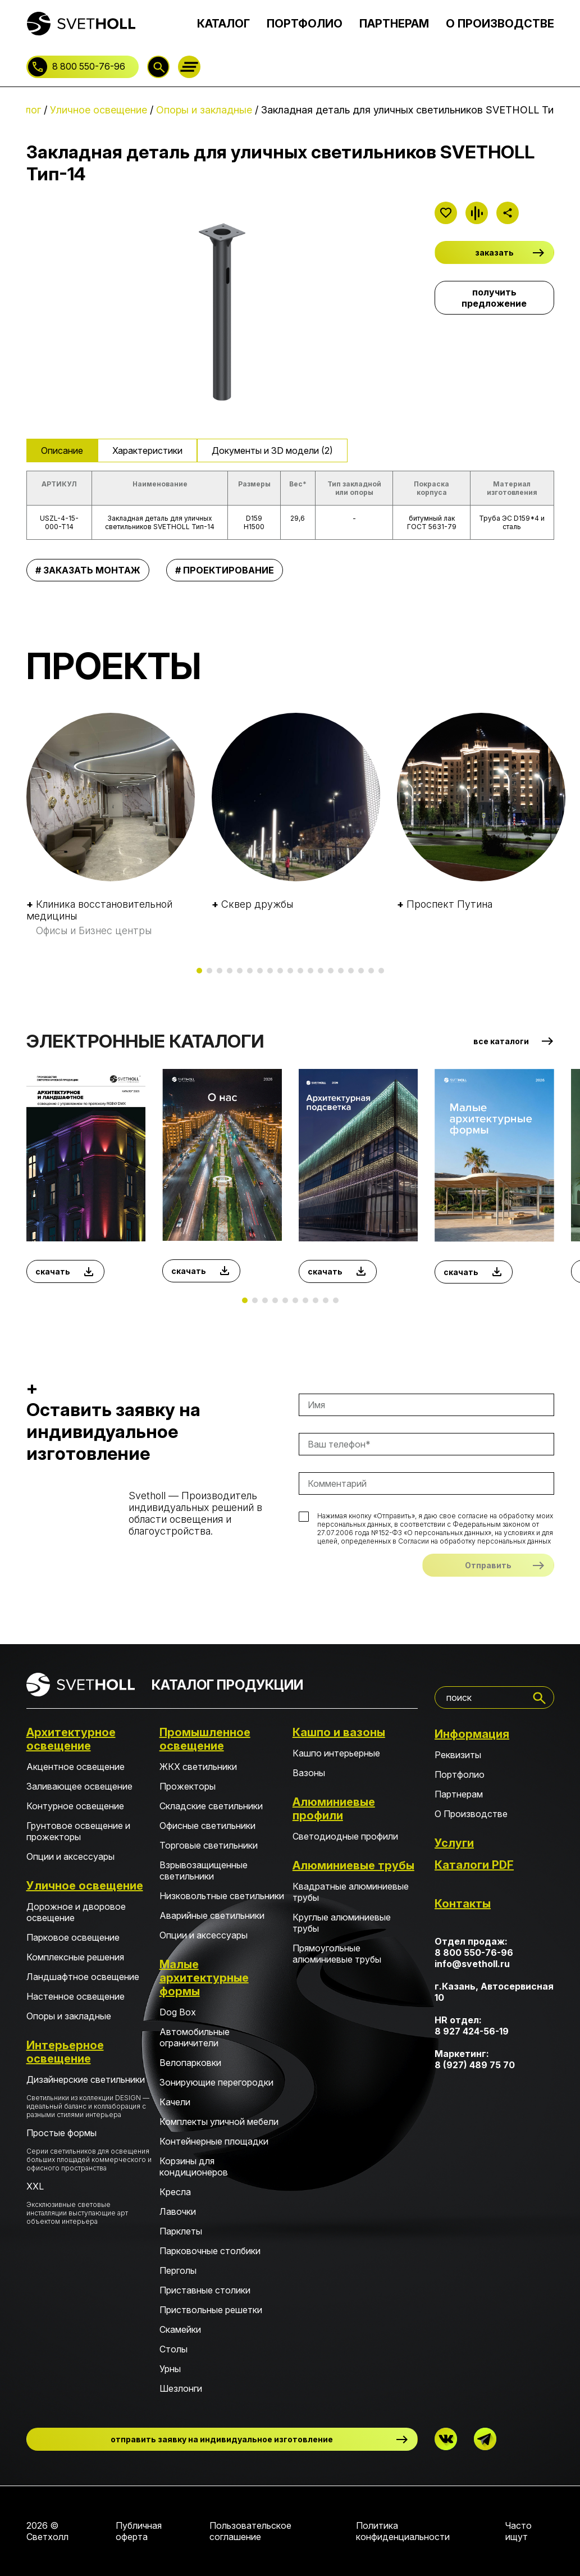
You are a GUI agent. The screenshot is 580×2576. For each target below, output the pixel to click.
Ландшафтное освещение (82, 1976)
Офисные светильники (207, 1825)
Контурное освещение (75, 1806)
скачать (52, 1271)
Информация (472, 1734)
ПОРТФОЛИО (304, 23)
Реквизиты (458, 1754)
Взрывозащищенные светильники (203, 1870)
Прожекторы (187, 1786)
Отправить (488, 1565)
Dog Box (177, 2012)
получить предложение (494, 297)
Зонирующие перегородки (216, 2082)
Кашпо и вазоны (339, 1732)
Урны (170, 2368)
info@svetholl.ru (472, 1963)
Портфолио (460, 1774)
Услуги (454, 1843)
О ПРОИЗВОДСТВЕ (500, 23)
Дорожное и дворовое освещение (76, 1912)
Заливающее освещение (79, 1786)
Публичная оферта (139, 2531)
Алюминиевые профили (334, 1808)
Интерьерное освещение (65, 2051)
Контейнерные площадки (213, 2141)
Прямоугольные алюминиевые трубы (337, 1953)
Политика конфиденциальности (403, 2531)
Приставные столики (204, 2290)
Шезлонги (180, 2388)
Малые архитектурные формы (204, 1978)
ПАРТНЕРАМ (394, 23)
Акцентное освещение (75, 1766)
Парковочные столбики (210, 2250)
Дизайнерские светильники (89, 2096)
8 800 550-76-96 (88, 66)
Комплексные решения (75, 1957)
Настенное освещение (75, 1996)
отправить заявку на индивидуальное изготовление (222, 2439)
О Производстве (471, 1813)
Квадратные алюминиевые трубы (351, 1892)
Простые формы (89, 2149)
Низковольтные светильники (221, 1895)
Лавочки (177, 2211)
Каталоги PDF (474, 1865)
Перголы (178, 2270)
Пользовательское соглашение (250, 2531)
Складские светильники (211, 1806)
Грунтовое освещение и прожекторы (78, 1831)
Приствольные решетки (210, 2309)
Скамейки (180, 2329)
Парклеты (180, 2231)
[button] (199, 970)
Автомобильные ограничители (194, 2037)
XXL (89, 2203)
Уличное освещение (84, 1885)
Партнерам (459, 1794)
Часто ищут (518, 2531)
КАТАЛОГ (223, 23)
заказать (494, 252)
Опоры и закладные (68, 2016)
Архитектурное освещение (71, 1739)
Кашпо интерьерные (336, 1753)
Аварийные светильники (211, 1915)
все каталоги (501, 1041)
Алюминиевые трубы (353, 1865)
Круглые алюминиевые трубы (342, 1922)
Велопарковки (190, 2062)
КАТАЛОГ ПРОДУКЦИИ (227, 1685)
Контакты (463, 1903)
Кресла (175, 2191)
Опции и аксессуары (70, 1856)
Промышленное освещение (204, 1739)
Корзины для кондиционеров (193, 2166)
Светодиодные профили (345, 1836)
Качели (174, 2102)
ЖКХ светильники (198, 1766)
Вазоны (309, 1772)
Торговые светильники (208, 1845)
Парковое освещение (73, 1937)
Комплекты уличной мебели (218, 2121)
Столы (173, 2349)
